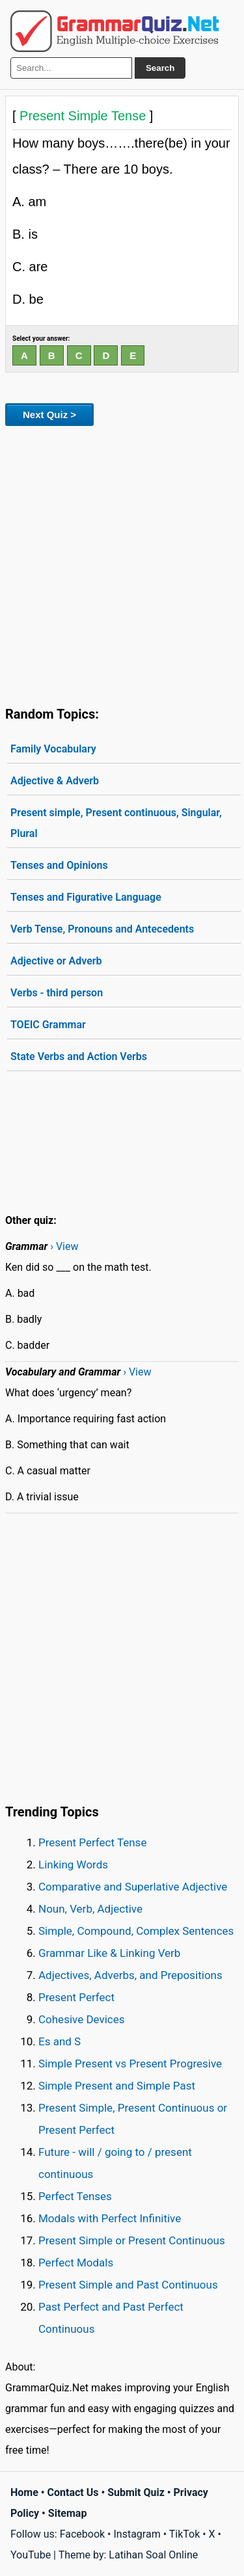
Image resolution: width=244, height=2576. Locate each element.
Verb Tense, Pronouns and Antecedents (102, 929)
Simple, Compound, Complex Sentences (136, 1930)
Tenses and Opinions (59, 865)
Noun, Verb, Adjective (90, 1908)
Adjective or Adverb (56, 961)
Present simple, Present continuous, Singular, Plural (116, 823)
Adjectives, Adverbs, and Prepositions (130, 1975)
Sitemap (67, 2513)
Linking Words (73, 1864)
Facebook (82, 2534)
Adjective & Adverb (54, 781)
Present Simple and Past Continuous (128, 2284)
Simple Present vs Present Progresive (130, 2063)
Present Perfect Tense (92, 1842)
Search (160, 68)
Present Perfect (76, 1997)
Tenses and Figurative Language (85, 897)
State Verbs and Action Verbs (78, 1056)
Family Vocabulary (53, 749)
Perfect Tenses (75, 2196)
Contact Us (73, 2492)
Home (24, 2492)
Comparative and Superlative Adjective (132, 1886)
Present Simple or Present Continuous (131, 2240)
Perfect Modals (75, 2262)
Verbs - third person (56, 993)
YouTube (30, 2555)
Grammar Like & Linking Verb (109, 1952)
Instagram (136, 2534)
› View (64, 1246)
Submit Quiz (136, 2492)
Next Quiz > (49, 414)
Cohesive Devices (81, 2019)
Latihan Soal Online (153, 2555)
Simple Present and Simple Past (116, 2085)
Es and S (59, 2041)
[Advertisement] (122, 563)
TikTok (184, 2534)
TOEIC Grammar (48, 1024)
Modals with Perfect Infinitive (109, 2218)
